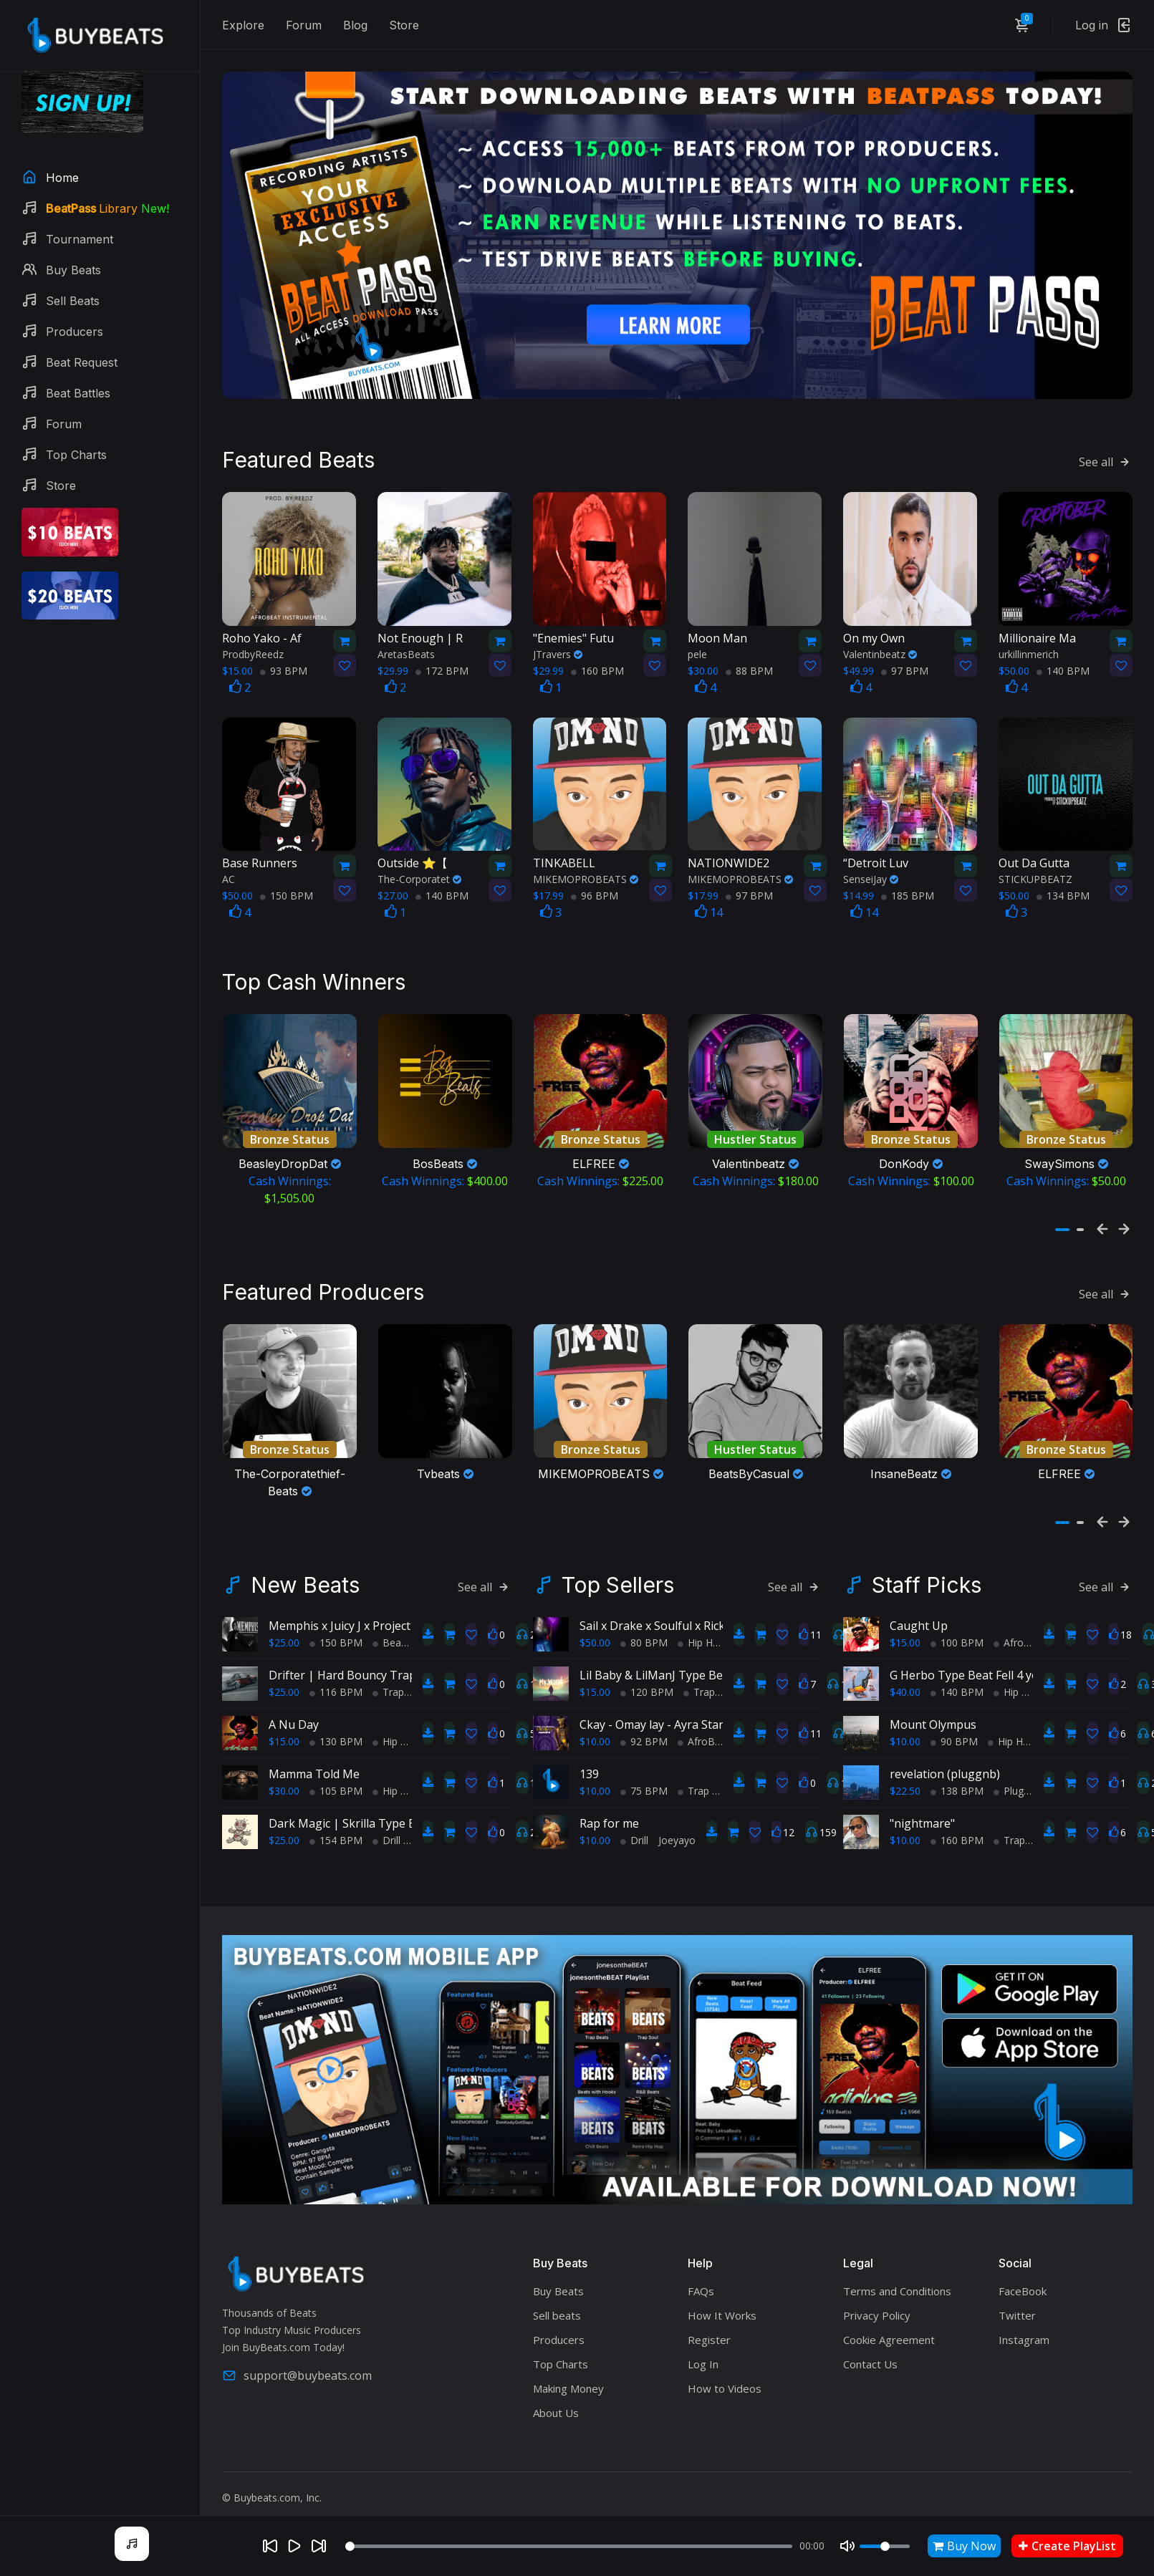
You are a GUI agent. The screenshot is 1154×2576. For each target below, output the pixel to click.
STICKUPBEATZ (1035, 870)
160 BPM (597, 661)
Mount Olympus (933, 1707)
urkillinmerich (1029, 645)
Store (404, 25)
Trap (388, 1675)
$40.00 (905, 1675)
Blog (355, 25)
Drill (386, 1823)
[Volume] (885, 2546)
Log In (703, 2347)
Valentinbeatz (880, 645)
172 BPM (441, 661)
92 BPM (644, 1724)
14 (709, 904)
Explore (243, 25)
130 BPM (335, 1724)
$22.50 (905, 1773)
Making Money (568, 2371)
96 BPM (594, 887)
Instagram (1024, 2322)
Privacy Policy (876, 2298)
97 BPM (904, 661)
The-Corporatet (419, 870)
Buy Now (964, 2546)
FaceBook (1023, 2274)
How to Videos (724, 2371)
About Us (556, 2395)
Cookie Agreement (889, 2322)
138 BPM (957, 1773)
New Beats (305, 1567)
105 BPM (335, 1773)
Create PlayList (1067, 2546)
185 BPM (907, 887)
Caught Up (919, 1608)
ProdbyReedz (253, 645)
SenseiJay (870, 870)
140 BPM (1063, 661)
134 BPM (1063, 887)
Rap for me (609, 1806)
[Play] (294, 2546)
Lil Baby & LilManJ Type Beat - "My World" (692, 1658)
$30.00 (284, 1773)
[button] (1062, 1216)
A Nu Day (294, 1707)
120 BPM (646, 1675)
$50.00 (595, 1625)
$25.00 (284, 1625)
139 (589, 1757)
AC (228, 870)
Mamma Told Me (314, 1757)
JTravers (557, 645)
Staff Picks (926, 1567)
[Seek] (568, 2546)
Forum (304, 25)
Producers (559, 2322)
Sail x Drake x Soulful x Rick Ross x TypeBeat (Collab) (720, 1608)
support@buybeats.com (297, 2358)
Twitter (1017, 2298)
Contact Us (870, 2347)
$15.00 (284, 1724)
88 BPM (749, 661)
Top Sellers (618, 1567)
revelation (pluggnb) (945, 1757)
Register (709, 2322)
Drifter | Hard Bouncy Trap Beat (356, 1658)
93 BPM (283, 661)
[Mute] (847, 2546)
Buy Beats (558, 2274)
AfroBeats (706, 1724)
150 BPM (286, 887)
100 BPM (957, 1625)
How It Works (722, 2298)
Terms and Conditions (897, 2274)
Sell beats (557, 2298)
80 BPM (644, 1625)
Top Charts (560, 2347)
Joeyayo (677, 1823)
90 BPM (954, 1724)
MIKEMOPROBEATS (585, 870)
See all (1106, 452)
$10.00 (595, 1724)
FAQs (701, 2274)
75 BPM (644, 1773)
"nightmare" (922, 1806)
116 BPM (335, 1675)
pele (697, 645)
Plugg (1011, 1773)
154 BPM (335, 1823)
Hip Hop (396, 1724)
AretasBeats (406, 645)
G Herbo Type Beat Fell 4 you (968, 1658)
